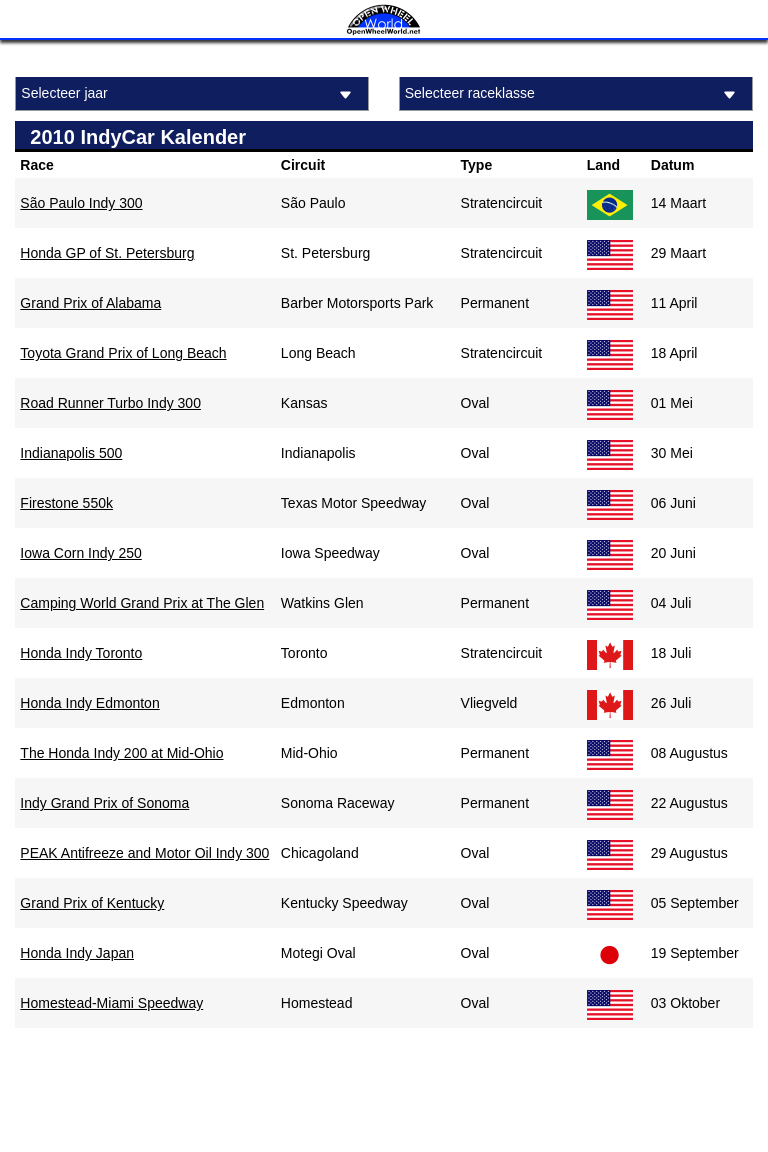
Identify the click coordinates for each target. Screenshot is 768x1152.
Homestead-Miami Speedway (111, 1003)
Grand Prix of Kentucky (92, 903)
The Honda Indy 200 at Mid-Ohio (121, 753)
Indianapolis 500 (71, 453)
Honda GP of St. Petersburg (107, 253)
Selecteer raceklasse (573, 94)
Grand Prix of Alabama (90, 303)
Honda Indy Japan (77, 953)
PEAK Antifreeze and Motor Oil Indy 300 (144, 853)
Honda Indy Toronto (81, 653)
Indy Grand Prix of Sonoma (104, 803)
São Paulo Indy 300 (81, 203)
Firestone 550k (66, 503)
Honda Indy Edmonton (89, 703)
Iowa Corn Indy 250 (80, 553)
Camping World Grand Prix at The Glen (142, 603)
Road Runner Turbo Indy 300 (110, 403)
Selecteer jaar (189, 94)
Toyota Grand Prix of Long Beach (123, 353)
